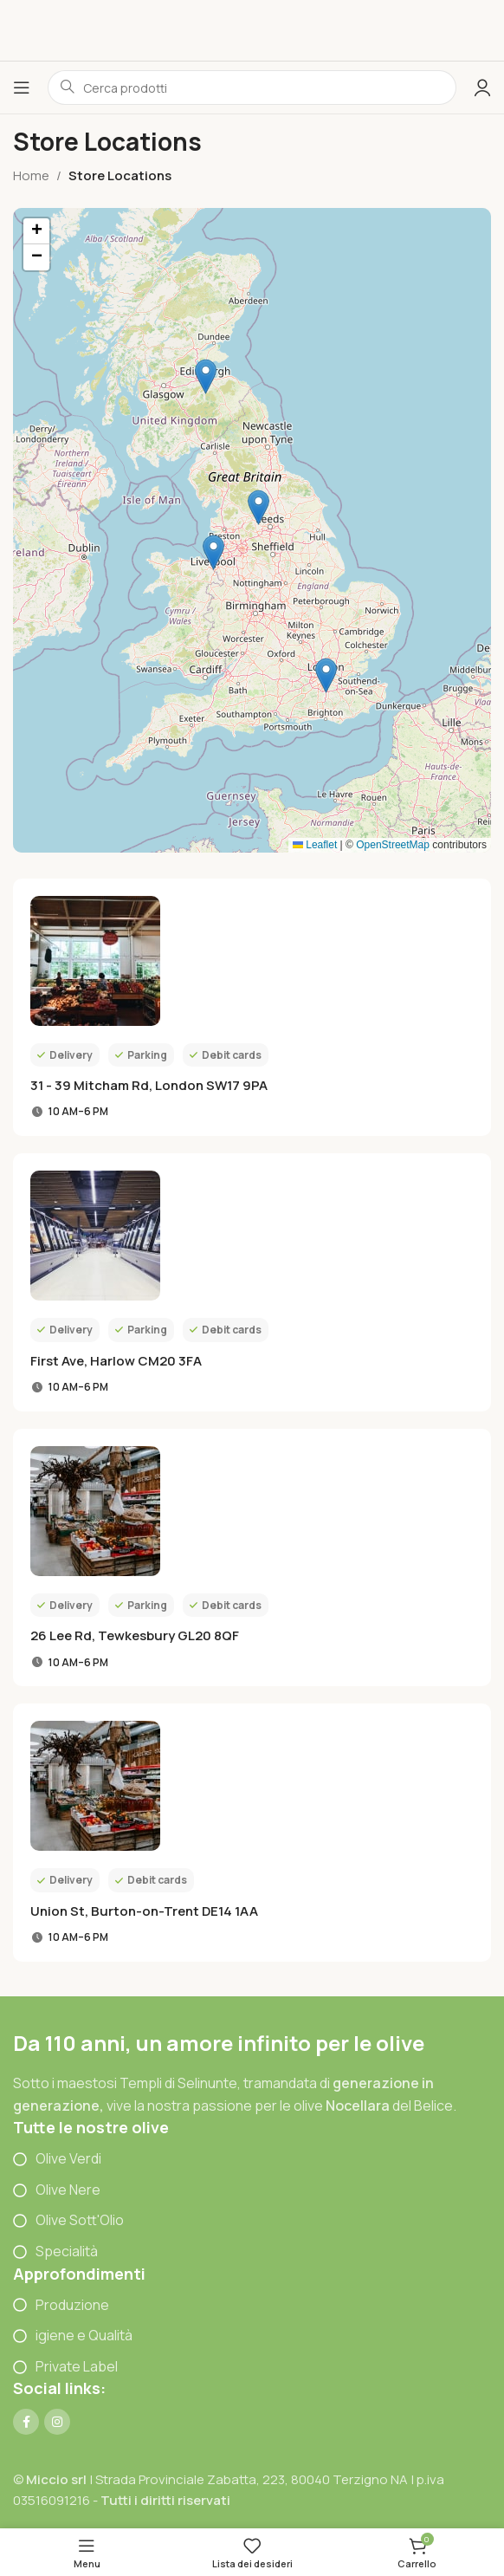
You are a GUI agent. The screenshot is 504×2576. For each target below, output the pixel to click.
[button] (213, 552)
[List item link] (252, 2159)
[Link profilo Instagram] (57, 2422)
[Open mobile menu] (21, 87)
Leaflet (315, 845)
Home (31, 175)
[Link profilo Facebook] (26, 2422)
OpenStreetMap (393, 845)
